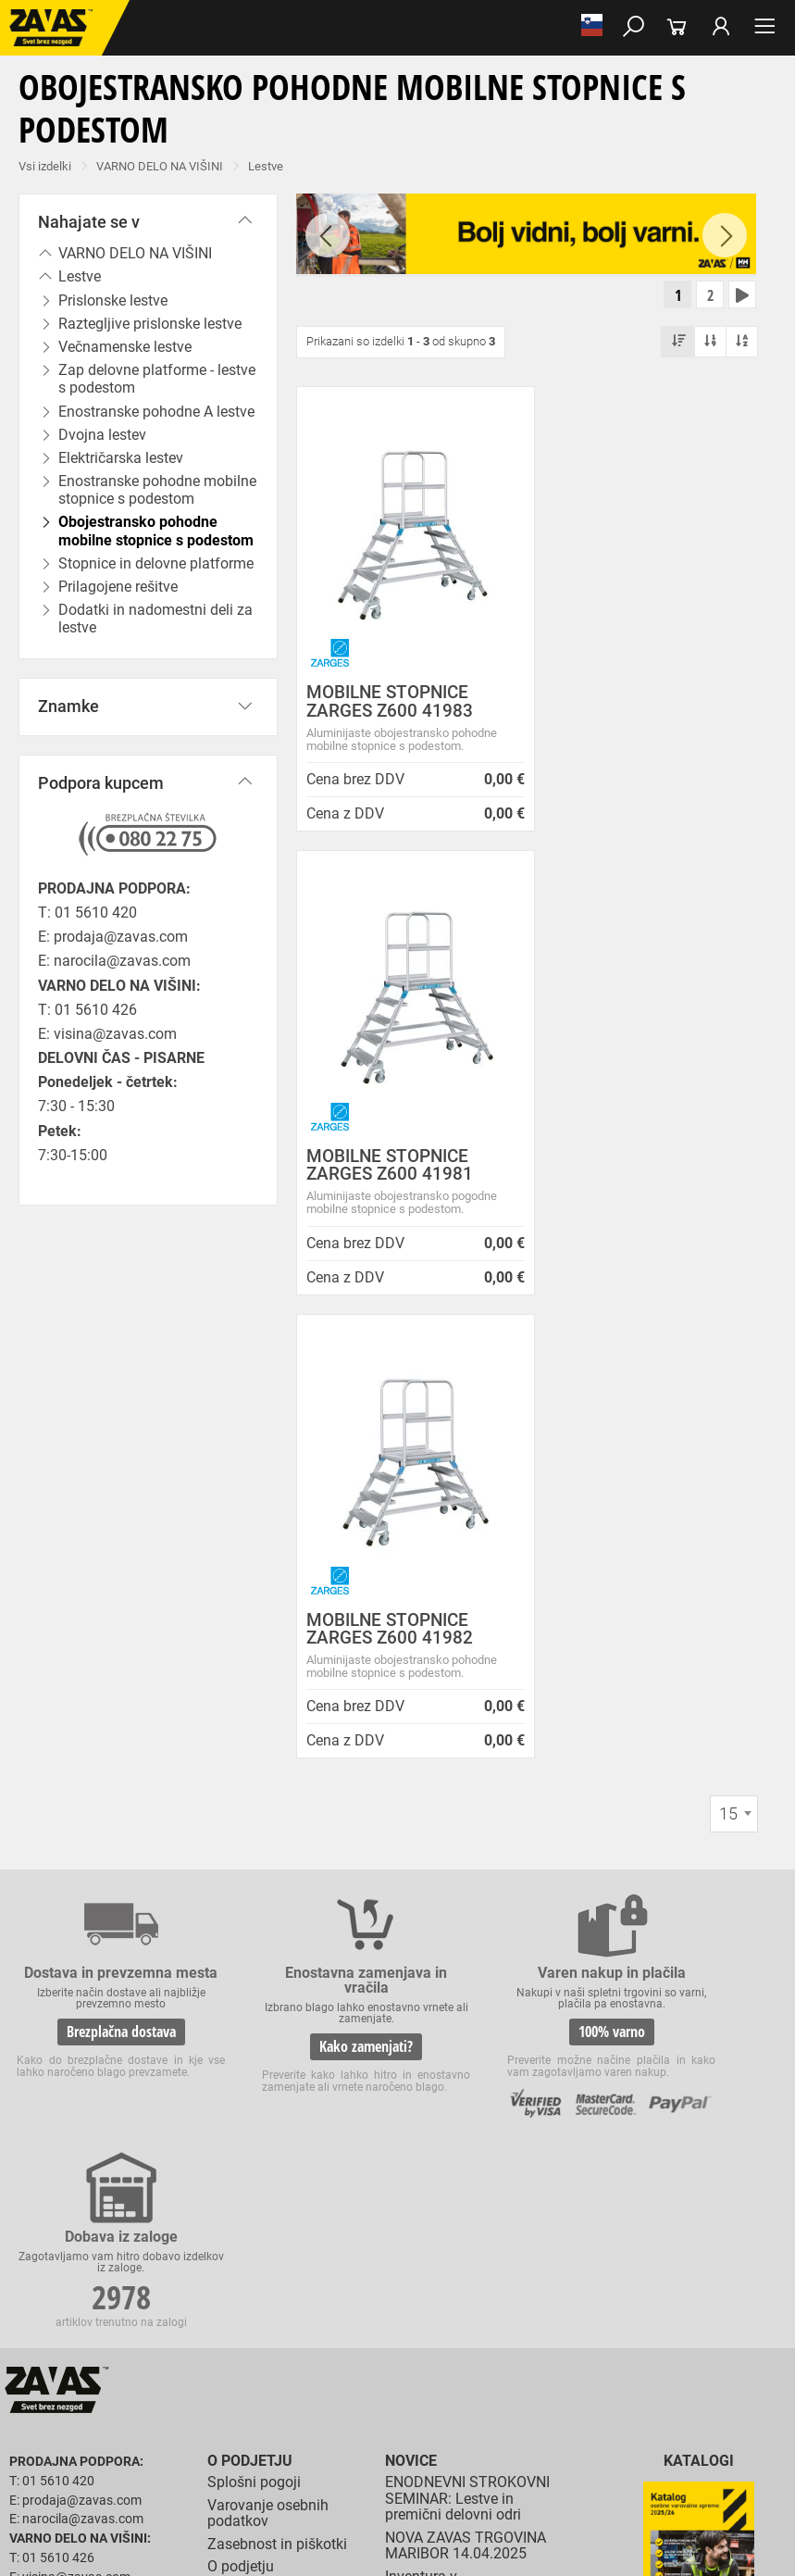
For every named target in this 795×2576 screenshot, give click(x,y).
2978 (691, 1572)
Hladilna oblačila (176, 2361)
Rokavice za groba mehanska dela (426, 2381)
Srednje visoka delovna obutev (317, 2300)
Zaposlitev (241, 2019)
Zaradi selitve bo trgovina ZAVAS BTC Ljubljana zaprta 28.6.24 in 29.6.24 (468, 2120)
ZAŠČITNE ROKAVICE (63, 2381)
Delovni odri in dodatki (383, 2503)
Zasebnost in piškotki (277, 1888)
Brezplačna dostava (97, 1585)
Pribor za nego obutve (151, 2320)
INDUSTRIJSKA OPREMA (71, 2483)
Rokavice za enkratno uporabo (280, 2422)
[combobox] (734, 1351)
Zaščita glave (424, 2463)
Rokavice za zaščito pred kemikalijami (267, 2442)
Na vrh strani (730, 2548)
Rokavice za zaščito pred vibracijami (100, 2422)
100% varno (493, 1570)
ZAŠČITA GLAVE (50, 2463)
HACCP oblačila (393, 2361)
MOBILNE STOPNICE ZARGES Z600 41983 (389, 702)
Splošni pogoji (254, 1827)
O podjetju (249, 1806)
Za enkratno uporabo (286, 2361)
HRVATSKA (68, 2151)
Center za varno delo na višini (284, 1965)
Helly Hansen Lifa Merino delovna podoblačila (467, 2223)
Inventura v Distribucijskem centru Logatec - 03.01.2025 (457, 1937)
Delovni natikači (665, 2300)
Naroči (699, 2013)
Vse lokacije (69, 2090)
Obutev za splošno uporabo (289, 2320)
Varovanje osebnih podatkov (268, 1858)
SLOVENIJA (69, 2120)
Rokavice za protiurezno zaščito (605, 2381)
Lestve (265, 166)
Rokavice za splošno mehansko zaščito (228, 2381)
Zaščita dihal (263, 2463)
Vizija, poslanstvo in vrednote (272, 2073)
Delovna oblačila (171, 2340)
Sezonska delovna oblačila (293, 2340)
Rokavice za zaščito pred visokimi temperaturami (330, 2401)
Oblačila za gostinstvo (64, 2361)
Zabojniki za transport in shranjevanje (241, 2483)
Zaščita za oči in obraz (161, 2463)
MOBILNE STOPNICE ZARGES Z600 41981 (632, 702)
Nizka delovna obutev (173, 2300)
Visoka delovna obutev (464, 2300)
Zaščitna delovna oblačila (438, 2340)
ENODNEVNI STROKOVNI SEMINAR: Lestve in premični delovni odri (467, 1844)
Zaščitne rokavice (150, 2401)
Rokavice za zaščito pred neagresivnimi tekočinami (497, 2422)
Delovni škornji (45, 2320)
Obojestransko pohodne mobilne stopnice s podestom (156, 530)
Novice (411, 1806)
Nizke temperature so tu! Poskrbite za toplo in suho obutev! (469, 2175)
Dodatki (535, 2340)
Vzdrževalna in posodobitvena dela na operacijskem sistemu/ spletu (459, 2001)
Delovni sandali (573, 2300)
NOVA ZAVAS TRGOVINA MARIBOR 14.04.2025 (465, 1890)
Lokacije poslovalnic (274, 1934)
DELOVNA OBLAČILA (62, 2340)
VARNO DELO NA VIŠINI (159, 166)
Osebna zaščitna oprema (205, 2503)
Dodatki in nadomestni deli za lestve (155, 618)
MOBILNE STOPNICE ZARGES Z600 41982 (389, 1166)
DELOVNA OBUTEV (57, 2300)
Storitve (232, 2041)
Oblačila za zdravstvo (623, 2340)
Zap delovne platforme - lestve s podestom (156, 378)
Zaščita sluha (344, 2463)
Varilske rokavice (509, 2401)
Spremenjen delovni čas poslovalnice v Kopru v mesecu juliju (462, 2065)
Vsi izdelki (45, 166)
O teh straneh (250, 1996)
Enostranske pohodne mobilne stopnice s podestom (157, 489)
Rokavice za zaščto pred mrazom (648, 2401)
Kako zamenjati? (295, 1585)
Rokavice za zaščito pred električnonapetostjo (489, 2442)
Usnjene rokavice (51, 2401)
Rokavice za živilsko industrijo (83, 2442)
